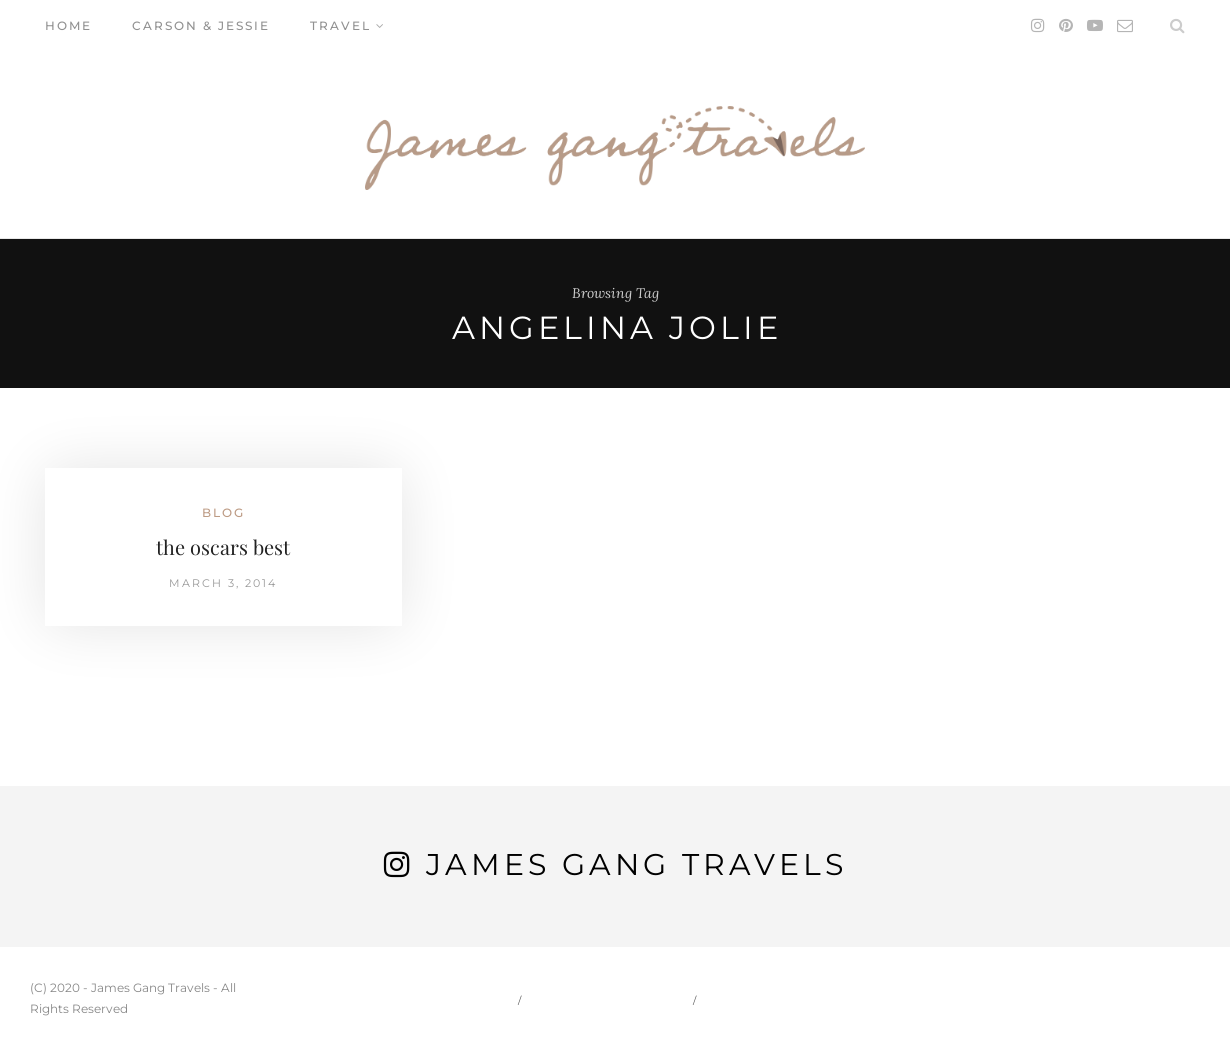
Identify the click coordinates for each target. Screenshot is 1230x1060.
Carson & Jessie (201, 25)
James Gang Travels (636, 864)
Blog (223, 512)
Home (68, 25)
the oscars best (223, 546)
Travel (340, 25)
